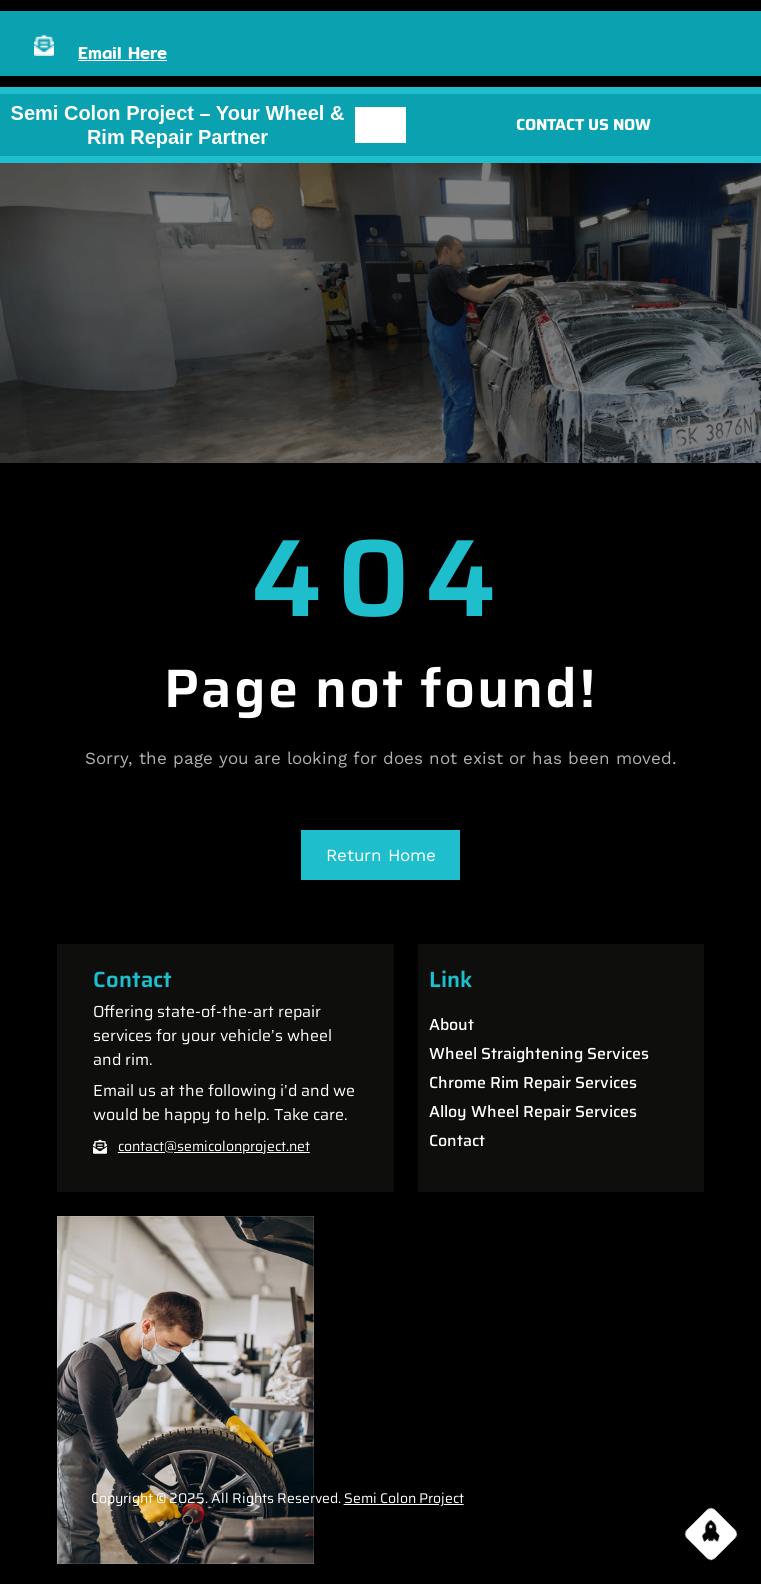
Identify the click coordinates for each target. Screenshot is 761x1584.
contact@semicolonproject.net (214, 1146)
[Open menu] (381, 125)
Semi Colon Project (404, 1498)
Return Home (381, 855)
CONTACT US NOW (583, 124)
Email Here (122, 52)
